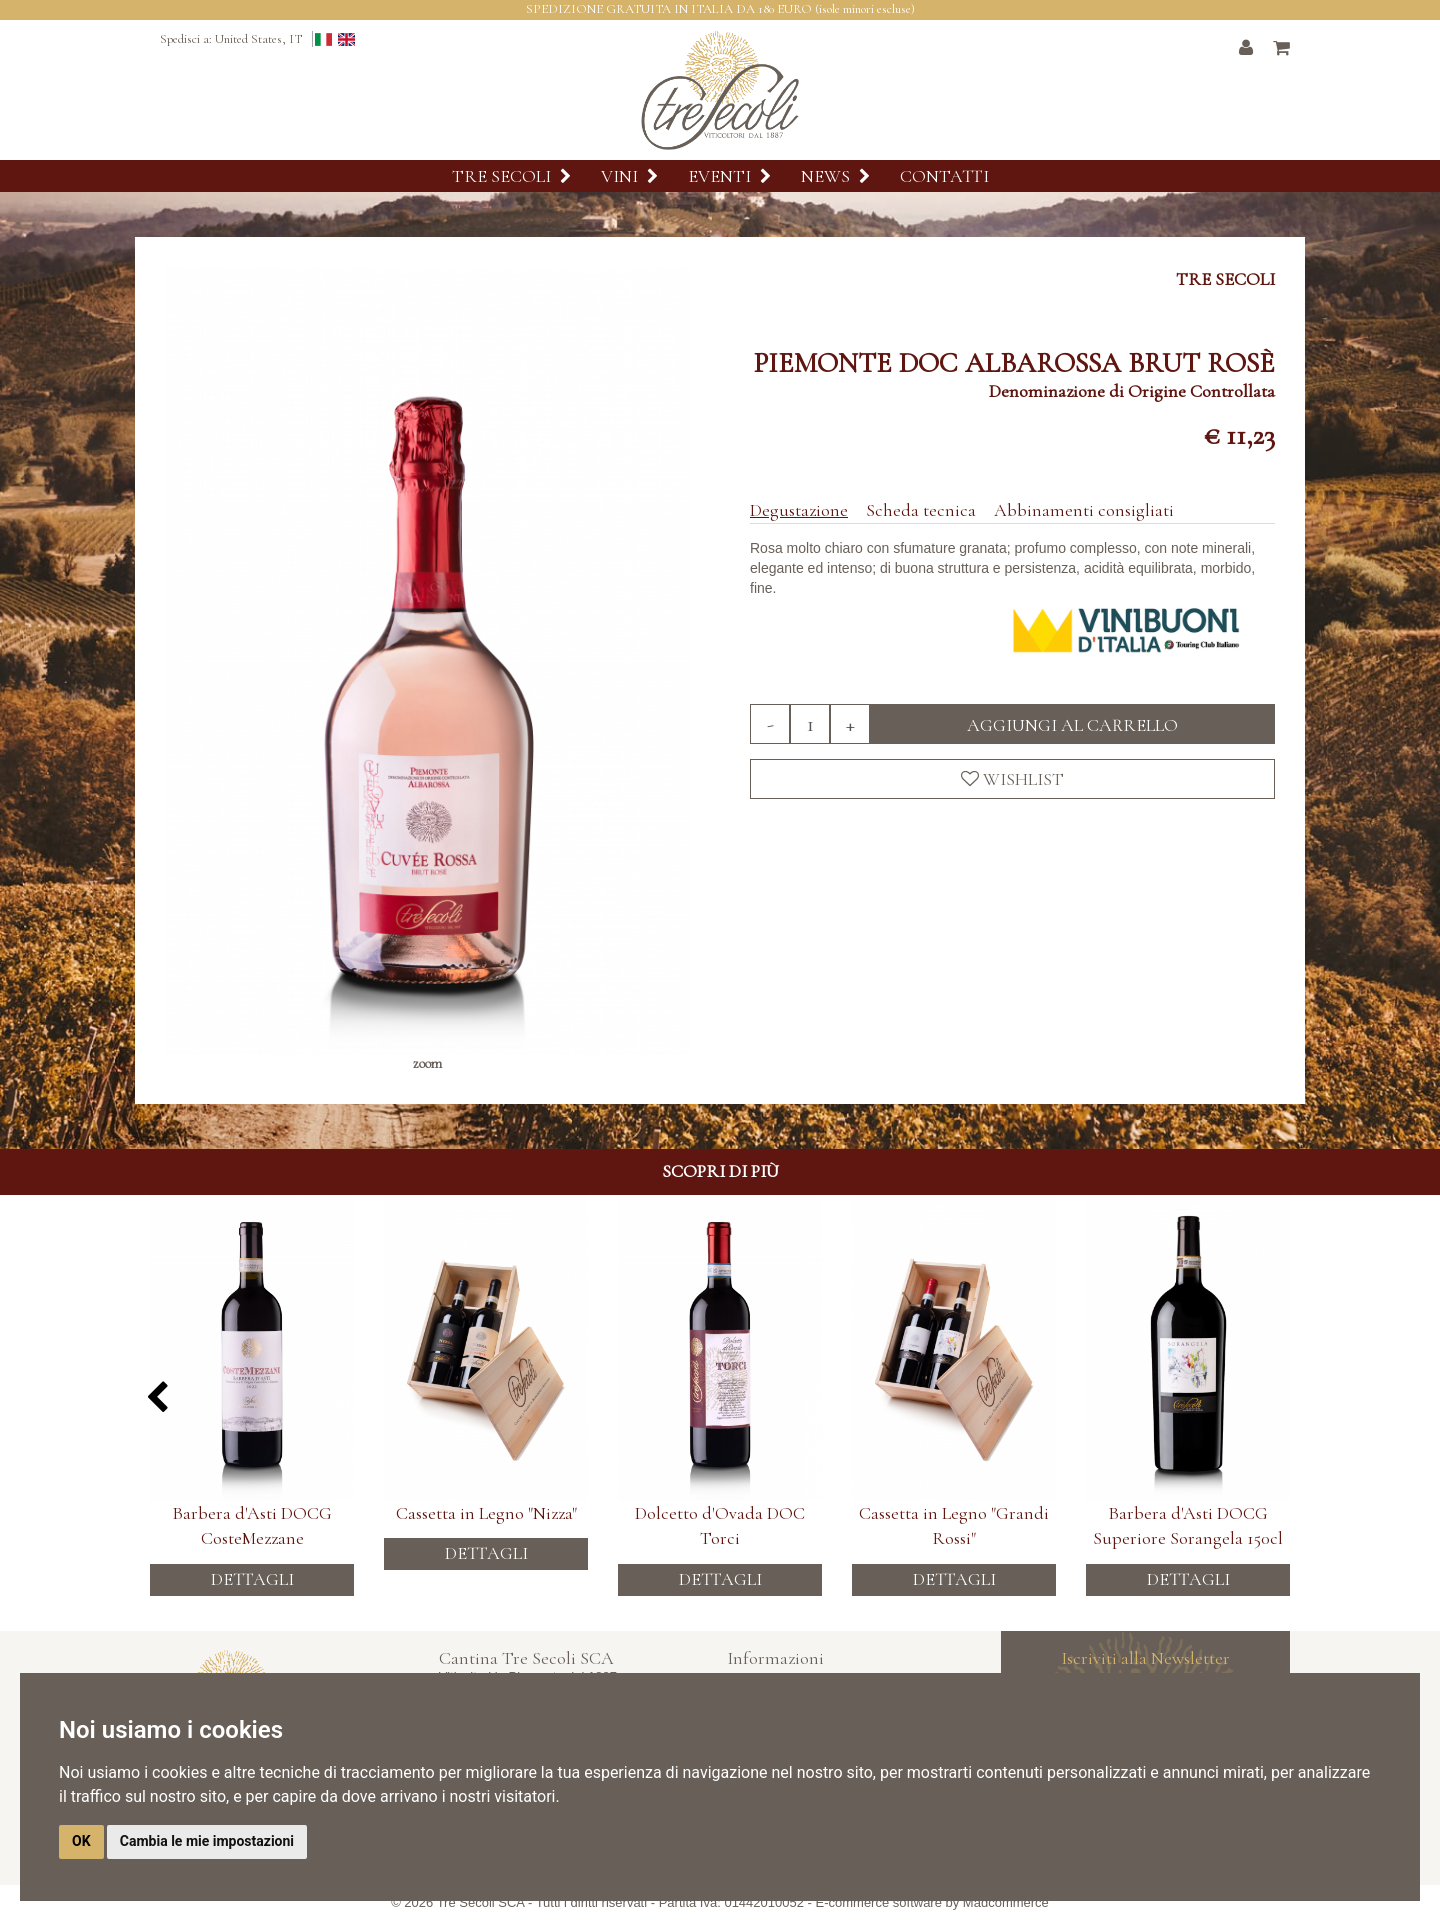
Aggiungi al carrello (1072, 725)
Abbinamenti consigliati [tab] (1084, 510)
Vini (629, 176)
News (835, 176)
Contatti (944, 176)
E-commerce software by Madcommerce (932, 1902)
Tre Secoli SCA (481, 1902)
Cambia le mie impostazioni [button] (207, 1841)
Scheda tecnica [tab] (921, 510)
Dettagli (252, 1570)
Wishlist (1012, 779)
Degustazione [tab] (799, 510)
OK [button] (81, 1841)
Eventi (729, 176)
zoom (427, 1063)
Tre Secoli (511, 176)
